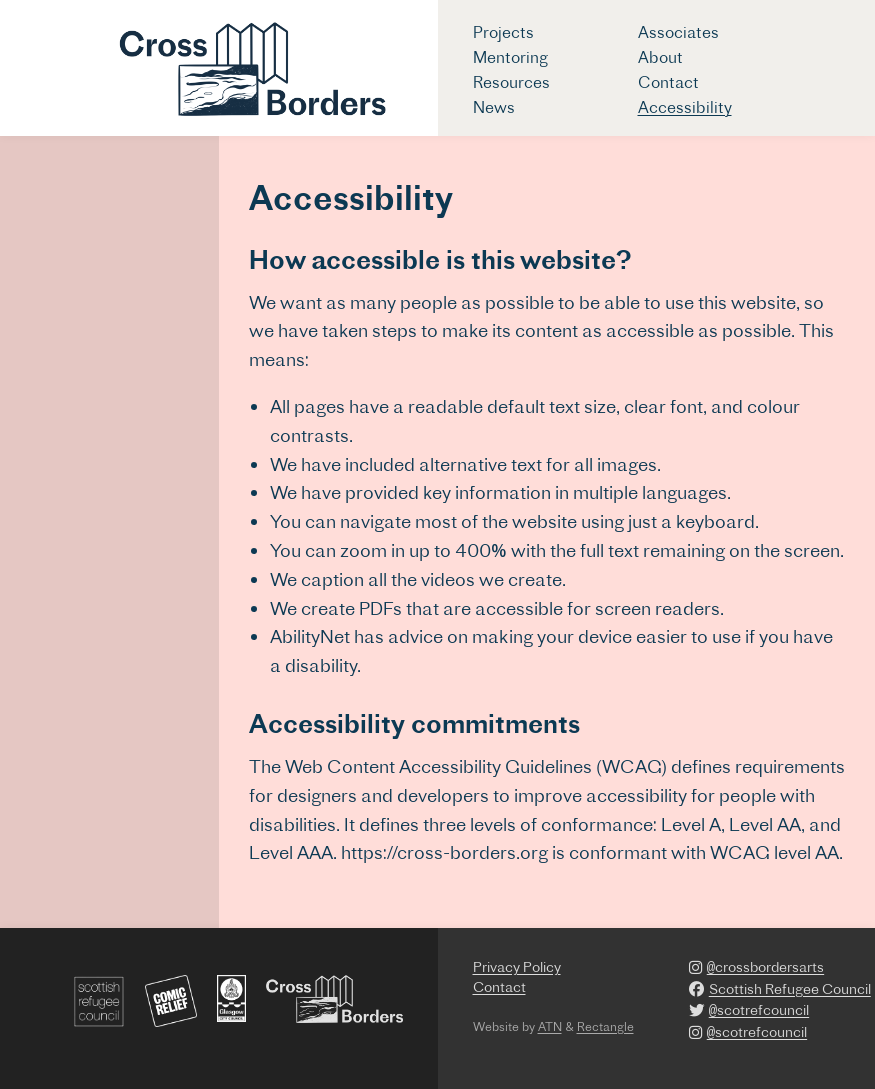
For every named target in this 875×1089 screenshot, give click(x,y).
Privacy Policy (517, 967)
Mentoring (510, 57)
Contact (668, 82)
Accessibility (685, 107)
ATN (550, 1026)
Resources (511, 82)
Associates (678, 32)
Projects (503, 32)
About (660, 57)
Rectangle (605, 1026)
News (494, 107)
